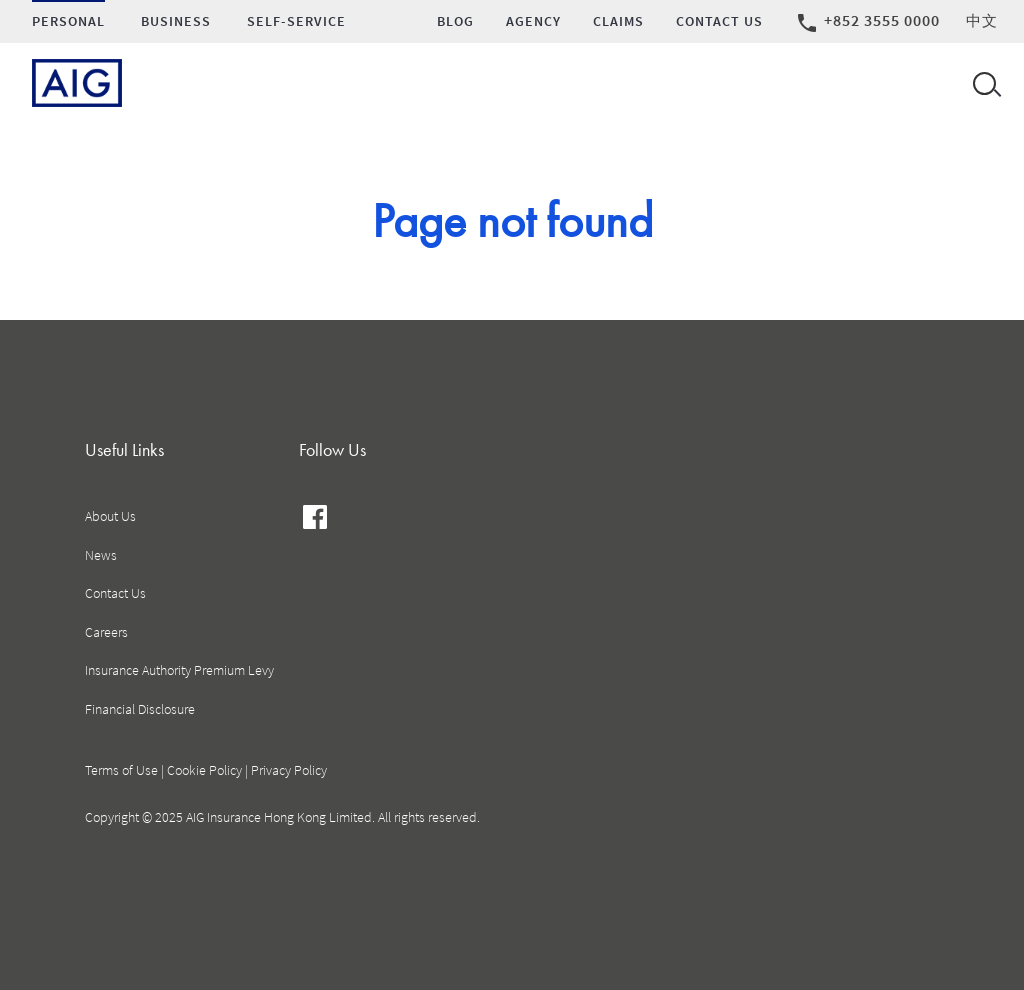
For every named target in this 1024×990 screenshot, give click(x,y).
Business (176, 21)
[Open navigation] (983, 83)
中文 (982, 20)
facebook (315, 520)
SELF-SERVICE (296, 21)
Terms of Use (121, 770)
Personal (68, 21)
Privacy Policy (289, 770)
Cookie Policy (204, 770)
